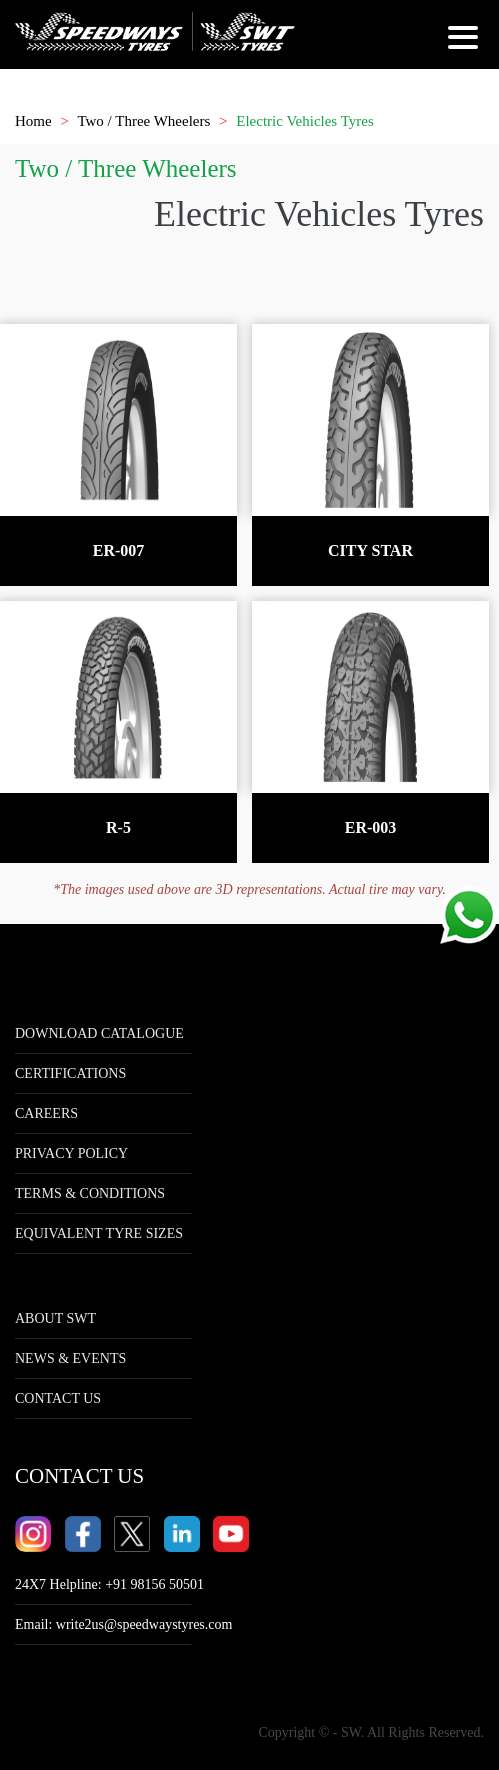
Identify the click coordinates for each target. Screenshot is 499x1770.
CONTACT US (58, 1398)
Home (33, 121)
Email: (123, 1624)
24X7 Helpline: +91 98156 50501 (109, 1584)
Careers (46, 1113)
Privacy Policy (71, 1153)
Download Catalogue (99, 1033)
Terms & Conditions (90, 1193)
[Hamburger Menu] (466, 44)
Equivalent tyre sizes (99, 1233)
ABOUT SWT (55, 1318)
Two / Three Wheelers (143, 121)
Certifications (70, 1073)
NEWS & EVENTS (70, 1358)
